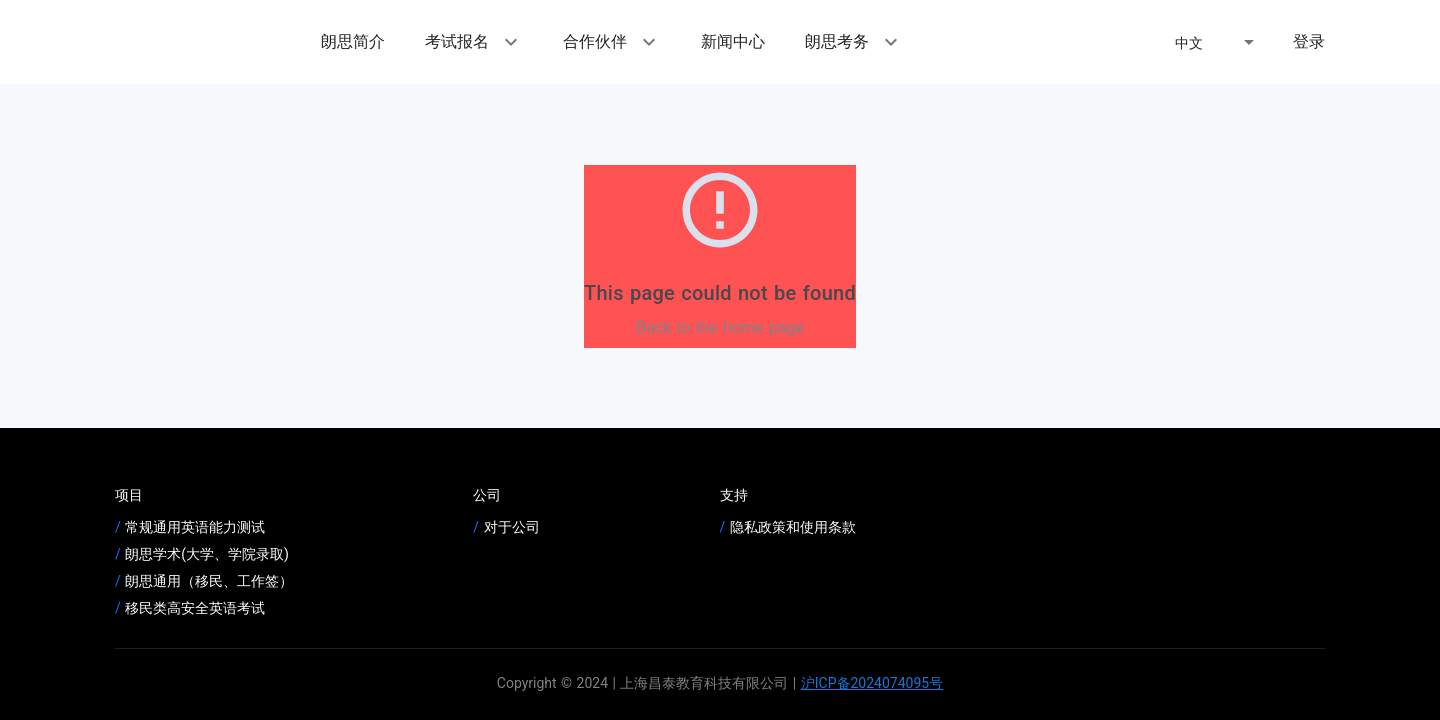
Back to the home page (720, 327)
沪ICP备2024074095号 (872, 683)
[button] (1218, 42)
